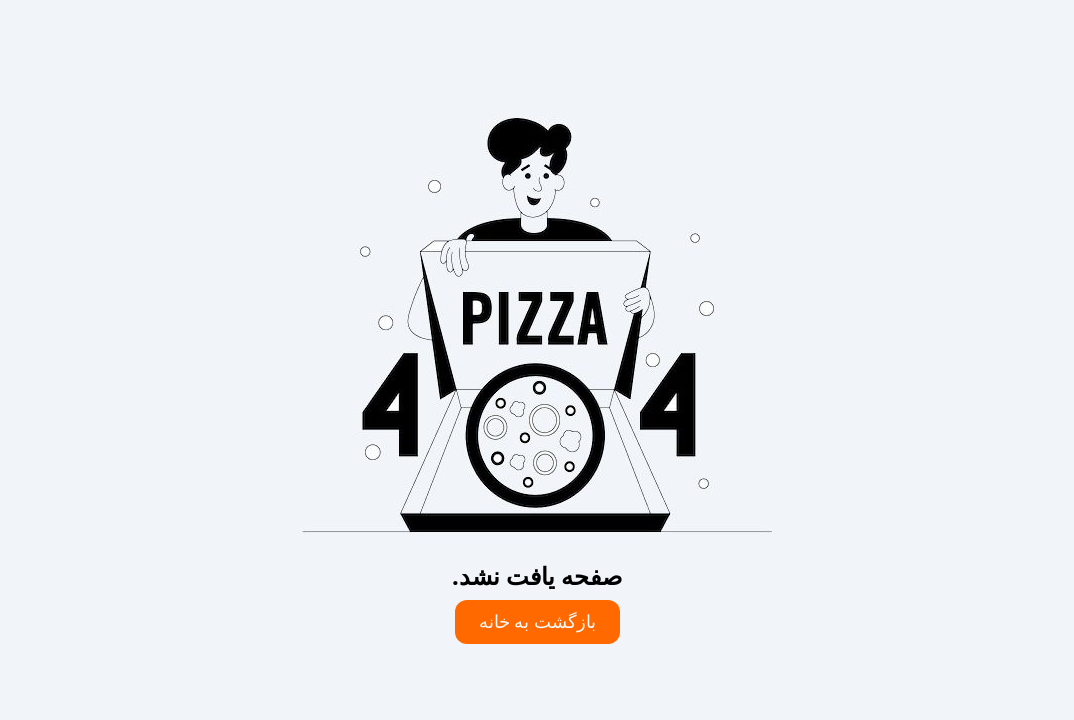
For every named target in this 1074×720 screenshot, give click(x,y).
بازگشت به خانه (537, 622)
